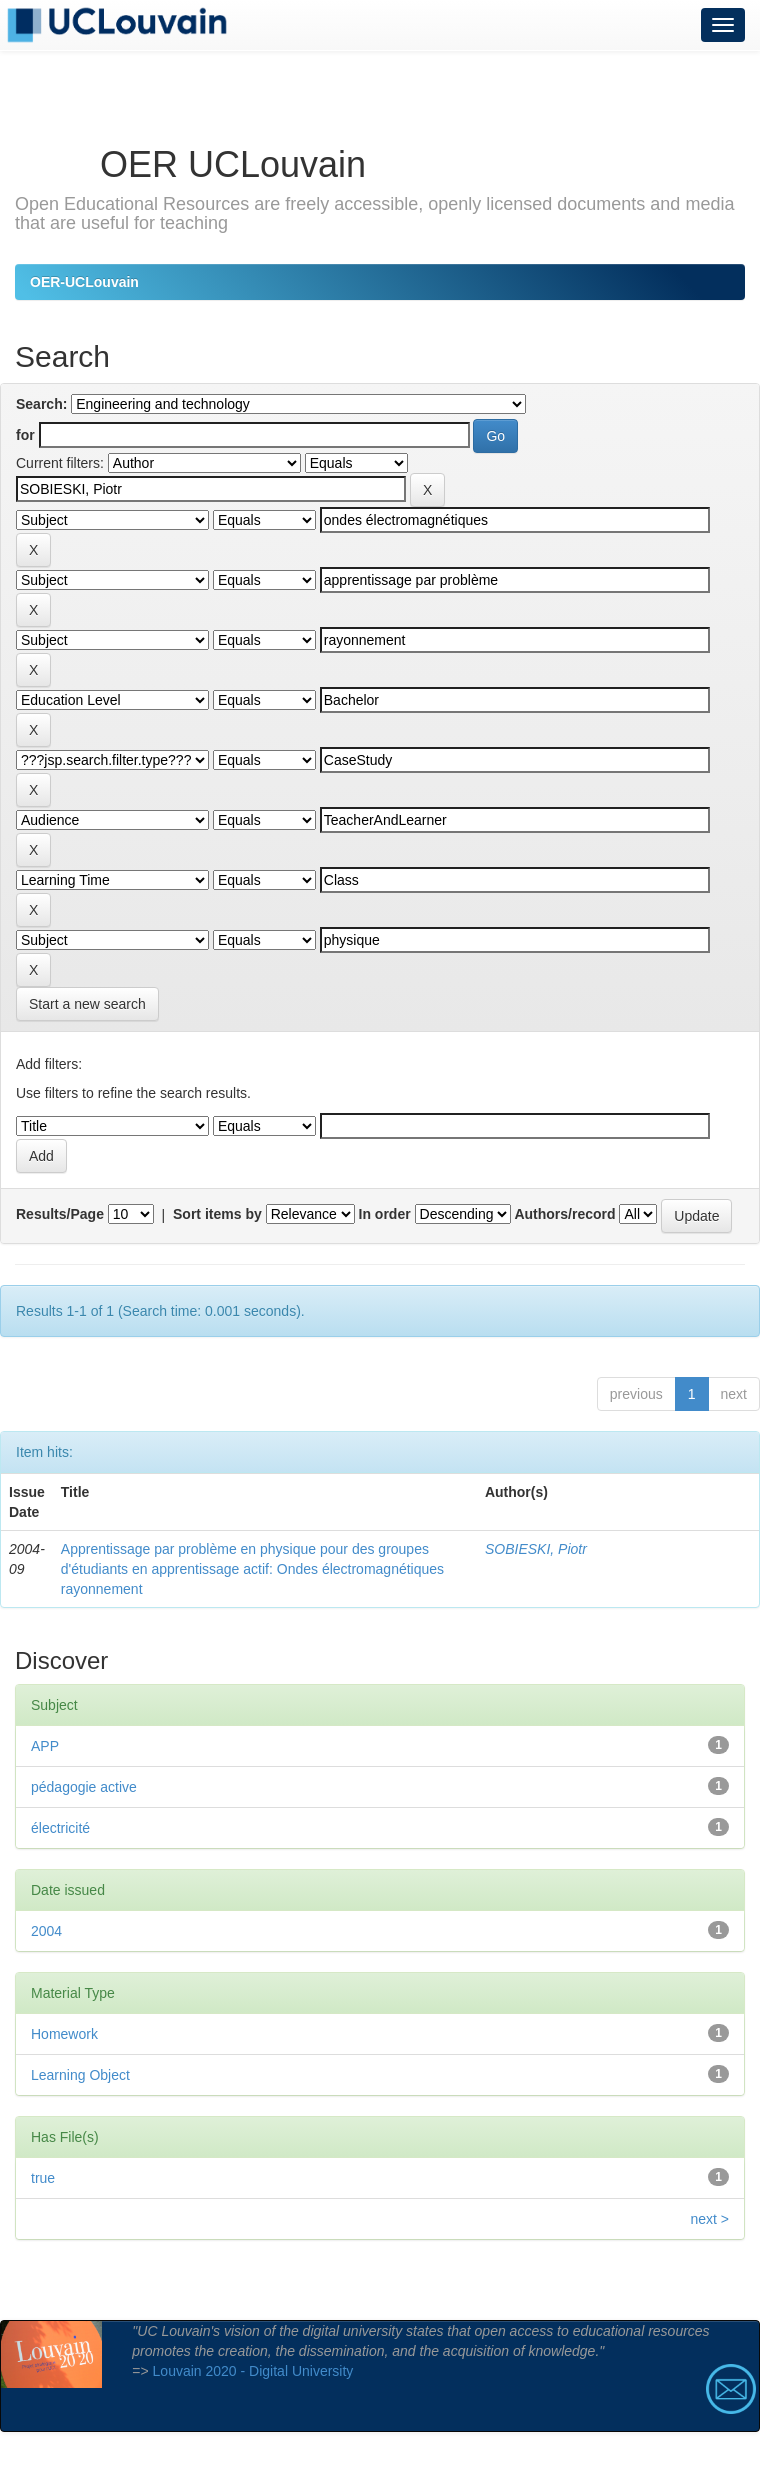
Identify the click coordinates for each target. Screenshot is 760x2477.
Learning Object (80, 2075)
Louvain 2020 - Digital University (253, 2371)
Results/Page (60, 1214)
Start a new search (87, 1004)
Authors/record (564, 1214)
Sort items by (217, 1214)
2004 (46, 1931)
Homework (64, 2034)
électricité (60, 1828)
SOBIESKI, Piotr (536, 1549)
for (25, 435)
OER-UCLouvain (84, 282)
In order (385, 1214)
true (43, 2178)
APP (45, 1746)
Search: (41, 404)
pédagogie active (84, 1787)
